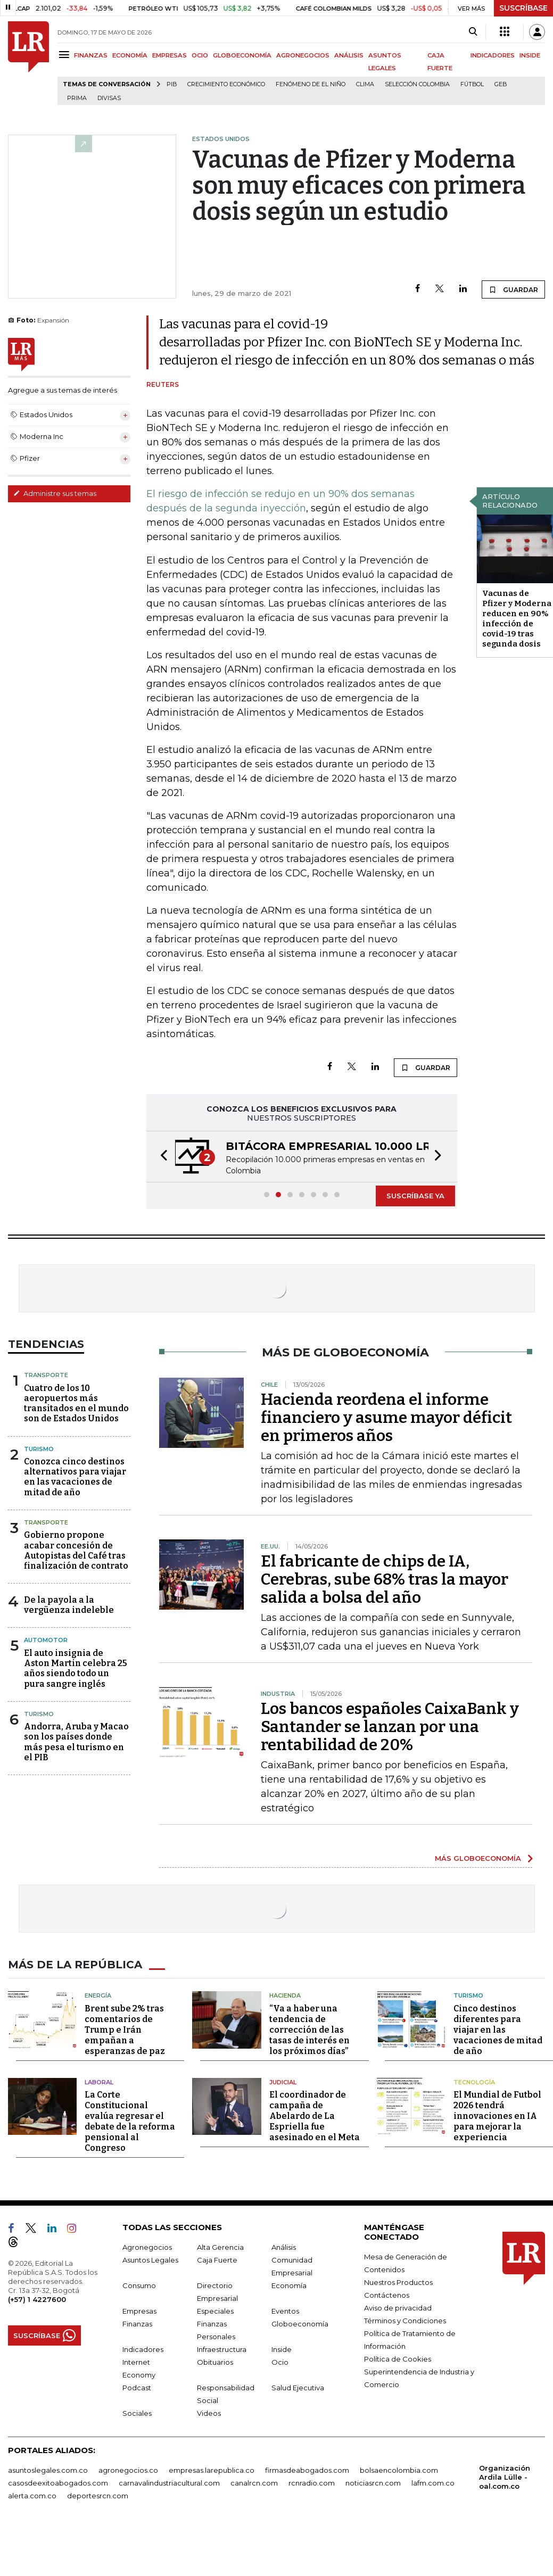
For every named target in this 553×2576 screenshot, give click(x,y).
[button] (160, 1156)
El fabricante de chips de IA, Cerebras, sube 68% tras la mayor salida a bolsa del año (384, 1579)
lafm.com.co (433, 2483)
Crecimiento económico (226, 84)
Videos (209, 2413)
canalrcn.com (254, 2483)
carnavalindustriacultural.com (169, 2483)
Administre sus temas (54, 493)
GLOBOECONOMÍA (242, 55)
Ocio (279, 2362)
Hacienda (285, 1995)
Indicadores (142, 2349)
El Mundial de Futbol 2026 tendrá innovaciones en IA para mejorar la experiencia (497, 2116)
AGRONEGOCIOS (302, 55)
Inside (281, 2349)
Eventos (285, 2311)
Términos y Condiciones (405, 2320)
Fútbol (472, 84)
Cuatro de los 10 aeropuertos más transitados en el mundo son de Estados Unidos (76, 1403)
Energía (98, 1995)
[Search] (473, 32)
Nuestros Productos (398, 2282)
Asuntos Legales (150, 2260)
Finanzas (137, 2324)
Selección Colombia (417, 84)
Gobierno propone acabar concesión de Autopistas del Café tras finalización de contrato (76, 1550)
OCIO (200, 55)
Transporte (46, 1375)
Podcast (136, 2387)
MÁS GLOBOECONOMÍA (478, 1858)
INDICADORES (493, 55)
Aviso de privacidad (398, 2308)
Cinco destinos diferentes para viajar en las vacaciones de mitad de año (497, 2029)
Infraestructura (221, 2349)
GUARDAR (513, 289)
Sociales (137, 2413)
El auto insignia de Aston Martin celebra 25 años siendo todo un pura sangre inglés (75, 1668)
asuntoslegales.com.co (48, 2470)
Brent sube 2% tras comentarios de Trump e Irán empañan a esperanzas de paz (125, 2029)
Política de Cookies (397, 2359)
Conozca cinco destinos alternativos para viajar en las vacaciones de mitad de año (75, 1476)
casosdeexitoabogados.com (58, 2483)
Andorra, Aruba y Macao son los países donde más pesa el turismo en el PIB (76, 1741)
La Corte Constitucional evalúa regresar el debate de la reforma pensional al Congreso (130, 2121)
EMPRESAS (169, 55)
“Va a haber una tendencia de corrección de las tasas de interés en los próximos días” (309, 2029)
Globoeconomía (299, 2324)
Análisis (283, 2247)
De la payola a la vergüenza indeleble (69, 1605)
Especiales (215, 2311)
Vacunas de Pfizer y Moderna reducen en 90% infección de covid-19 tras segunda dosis (516, 619)
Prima (77, 98)
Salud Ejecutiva (297, 2387)
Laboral (99, 2082)
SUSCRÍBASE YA (415, 1195)
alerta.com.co (32, 2495)
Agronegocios (147, 2247)
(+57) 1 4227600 (37, 2299)
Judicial (282, 2082)
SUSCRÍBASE (523, 8)
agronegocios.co (128, 2470)
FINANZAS (91, 55)
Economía (289, 2285)
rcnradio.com (311, 2483)
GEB (500, 84)
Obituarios (215, 2362)
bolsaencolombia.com (399, 2470)
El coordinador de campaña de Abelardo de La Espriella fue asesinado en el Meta (314, 2116)
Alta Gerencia (220, 2247)
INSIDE (529, 55)
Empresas (139, 2311)
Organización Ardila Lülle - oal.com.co (504, 2477)
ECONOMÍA (129, 55)
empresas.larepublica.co (211, 2470)
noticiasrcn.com (373, 2483)
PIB (172, 84)
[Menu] (65, 54)
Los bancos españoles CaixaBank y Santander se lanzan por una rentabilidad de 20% (390, 1726)
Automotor (46, 1640)
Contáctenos (386, 2295)
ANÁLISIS (349, 55)
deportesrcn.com (97, 2495)
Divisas (109, 98)
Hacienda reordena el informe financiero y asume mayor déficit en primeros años (386, 1417)
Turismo (39, 1449)
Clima (365, 84)
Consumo (139, 2285)
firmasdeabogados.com (307, 2470)
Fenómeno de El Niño (310, 84)
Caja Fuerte (217, 2260)
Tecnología (474, 2082)
